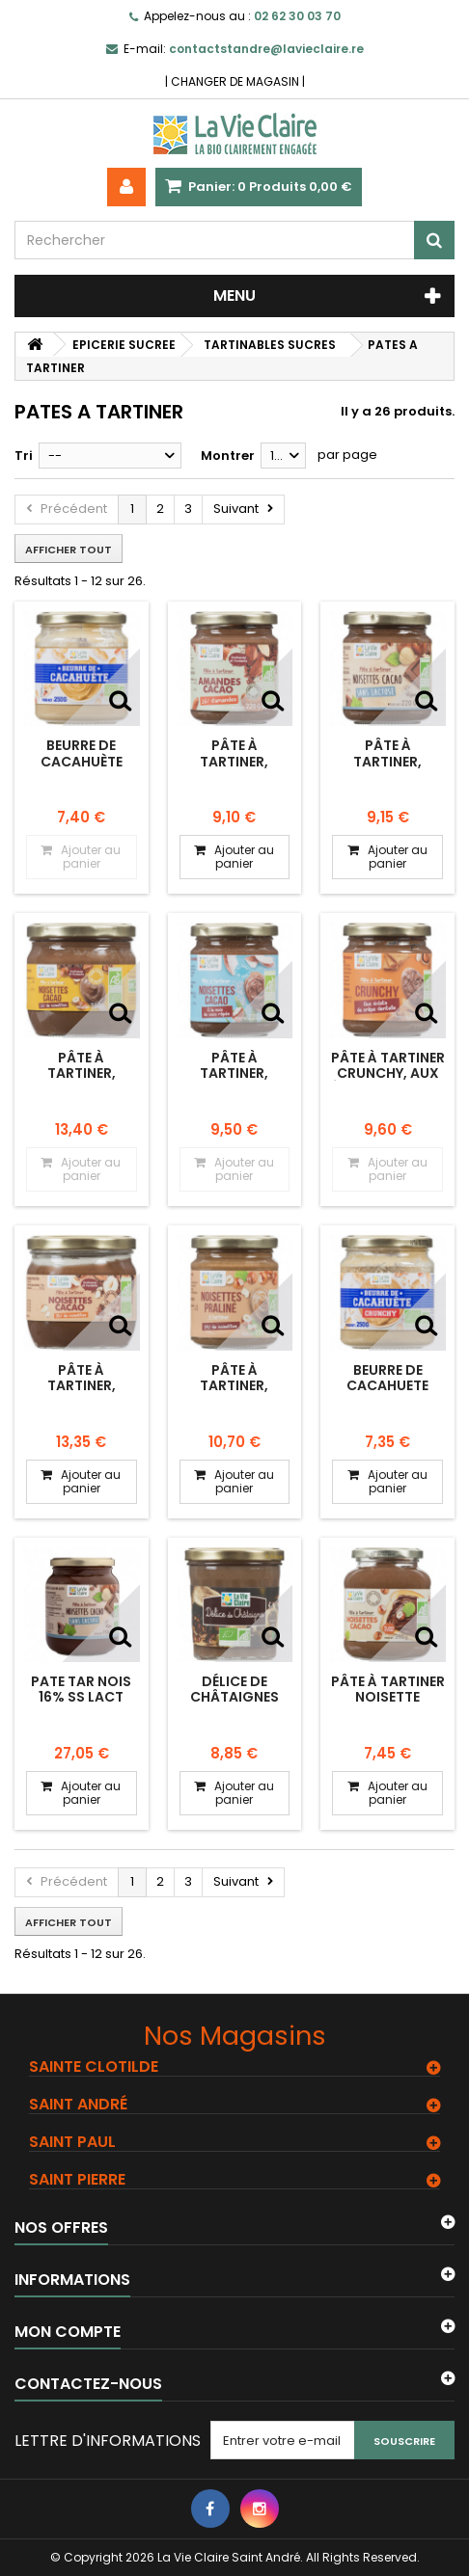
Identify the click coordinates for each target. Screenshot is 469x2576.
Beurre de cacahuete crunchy (387, 1385)
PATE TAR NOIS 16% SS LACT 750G (81, 1697)
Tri (23, 455)
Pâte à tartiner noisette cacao (388, 1697)
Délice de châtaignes (234, 1689)
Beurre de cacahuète (82, 753)
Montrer (228, 455)
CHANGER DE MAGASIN (235, 81)
